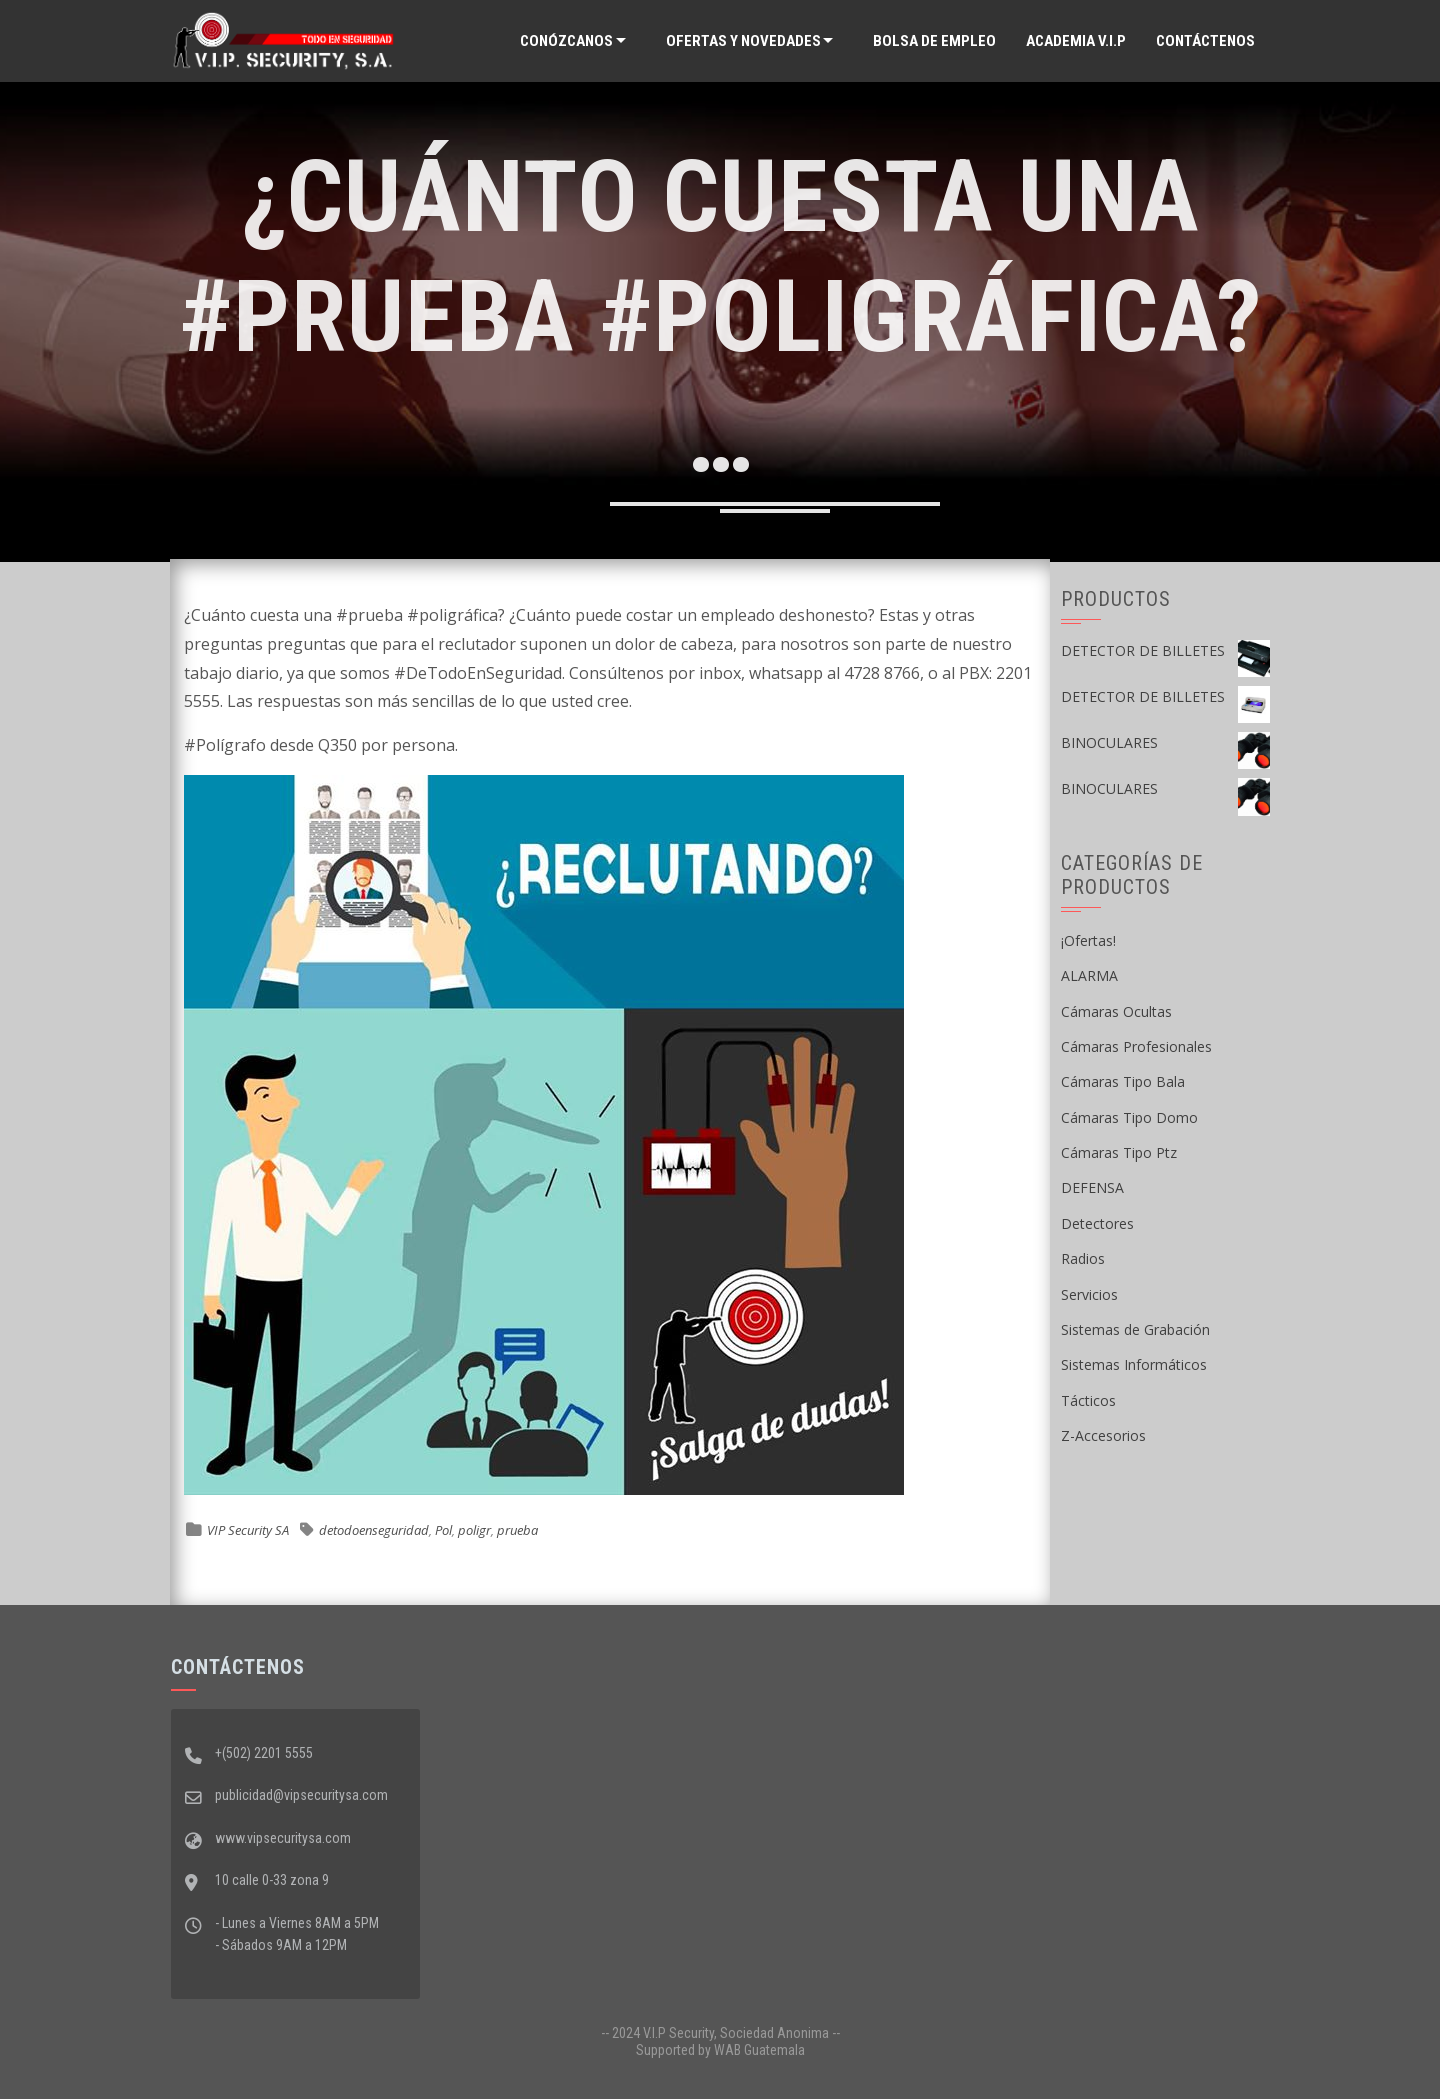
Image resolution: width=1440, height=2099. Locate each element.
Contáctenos (1205, 41)
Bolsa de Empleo (934, 41)
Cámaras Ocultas (1116, 1011)
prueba (517, 1530)
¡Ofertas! (1088, 940)
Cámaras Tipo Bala (1123, 1081)
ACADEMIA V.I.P (1076, 41)
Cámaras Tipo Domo (1129, 1117)
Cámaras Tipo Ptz (1119, 1152)
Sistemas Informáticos (1134, 1364)
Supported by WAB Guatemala (720, 2050)
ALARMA (1089, 975)
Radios (1083, 1258)
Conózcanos (566, 41)
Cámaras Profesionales (1136, 1046)
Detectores (1097, 1223)
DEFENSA (1092, 1187)
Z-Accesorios (1103, 1435)
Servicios (1089, 1294)
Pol (443, 1530)
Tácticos (1088, 1400)
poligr (474, 1530)
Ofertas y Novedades (743, 41)
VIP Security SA (248, 1530)
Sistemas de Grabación (1135, 1329)
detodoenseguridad (374, 1530)
